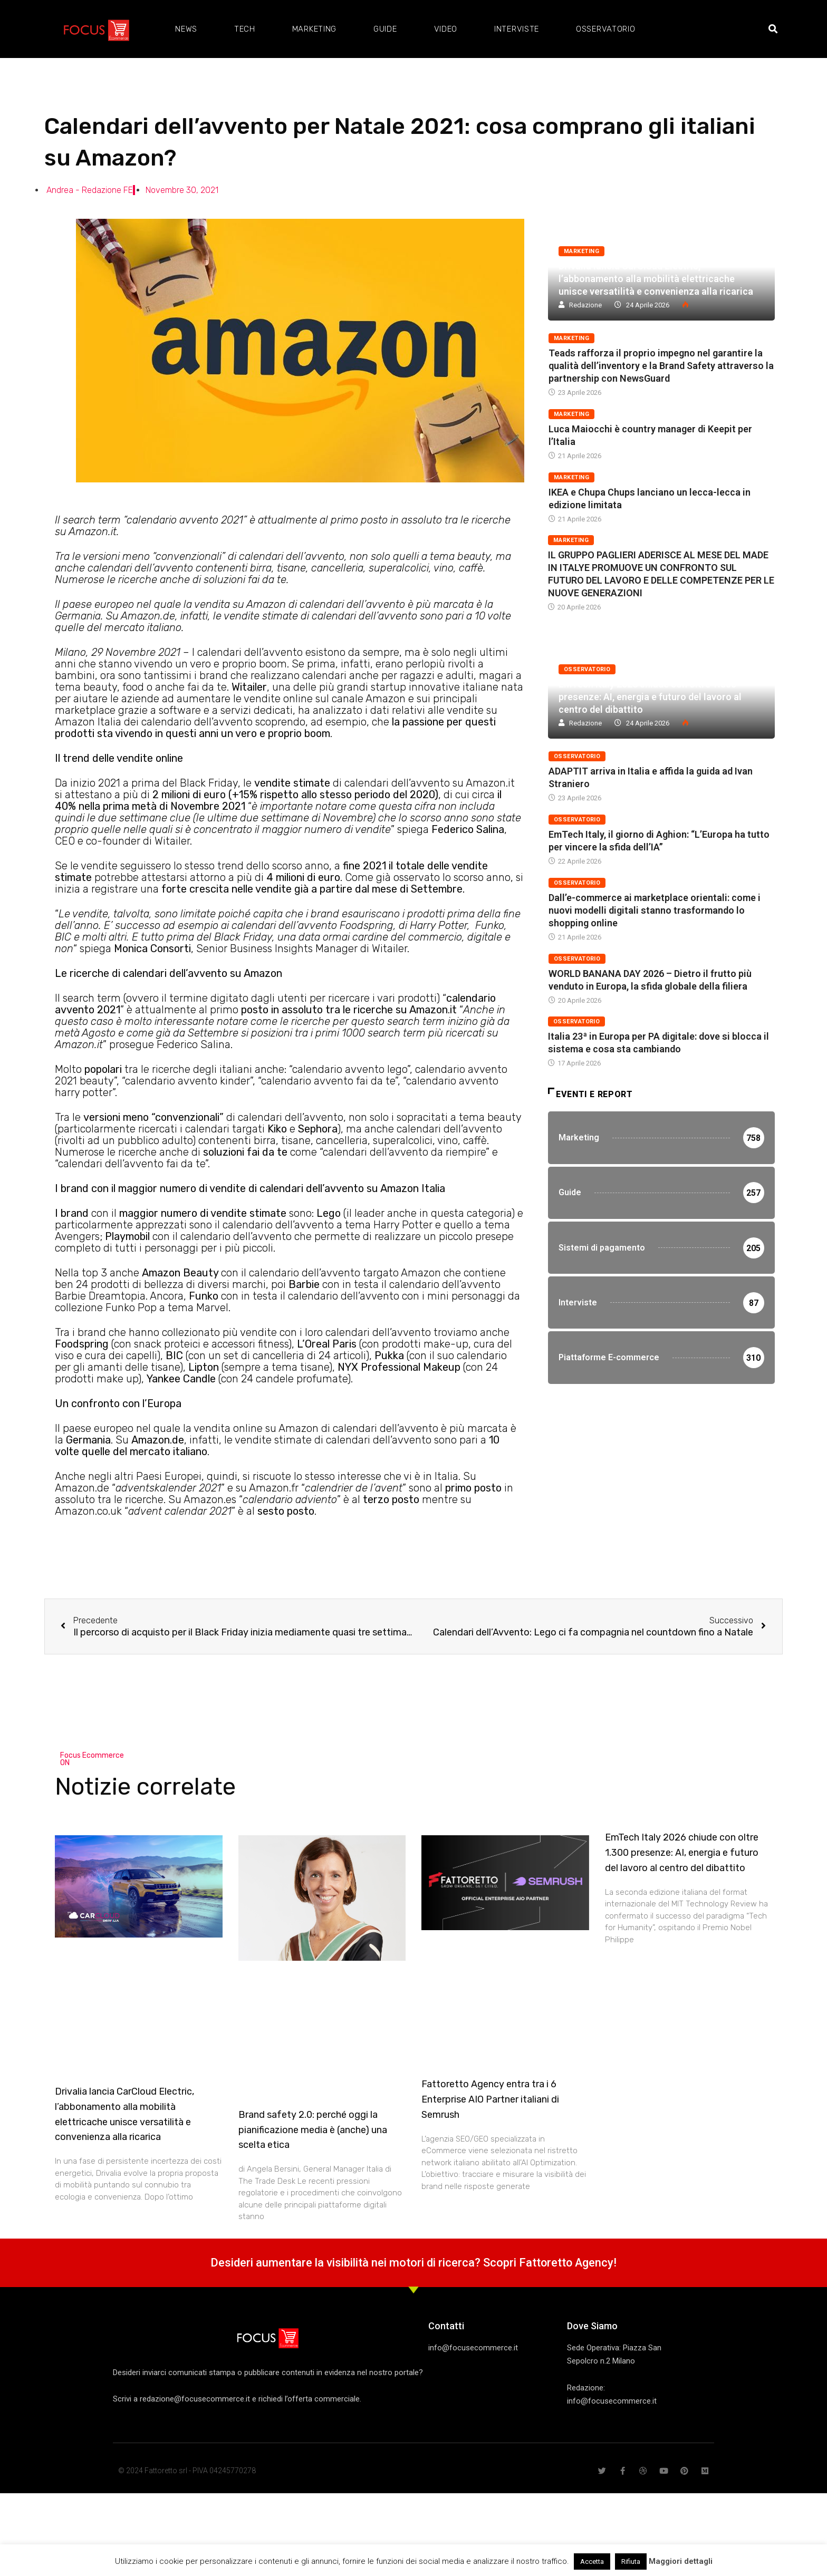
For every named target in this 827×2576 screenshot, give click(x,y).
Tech (244, 29)
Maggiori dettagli (681, 2561)
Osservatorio (605, 29)
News (186, 29)
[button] (773, 29)
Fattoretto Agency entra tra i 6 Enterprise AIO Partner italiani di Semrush (490, 2099)
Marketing (314, 29)
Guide (385, 29)
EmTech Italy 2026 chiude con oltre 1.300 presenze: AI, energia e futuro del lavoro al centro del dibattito (650, 697)
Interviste (516, 29)
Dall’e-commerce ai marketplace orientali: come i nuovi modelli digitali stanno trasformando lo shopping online (655, 910)
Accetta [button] (592, 2561)
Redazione (585, 305)
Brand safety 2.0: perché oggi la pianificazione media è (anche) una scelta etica (312, 2130)
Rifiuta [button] (630, 2561)
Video (446, 29)
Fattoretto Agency (566, 2262)
